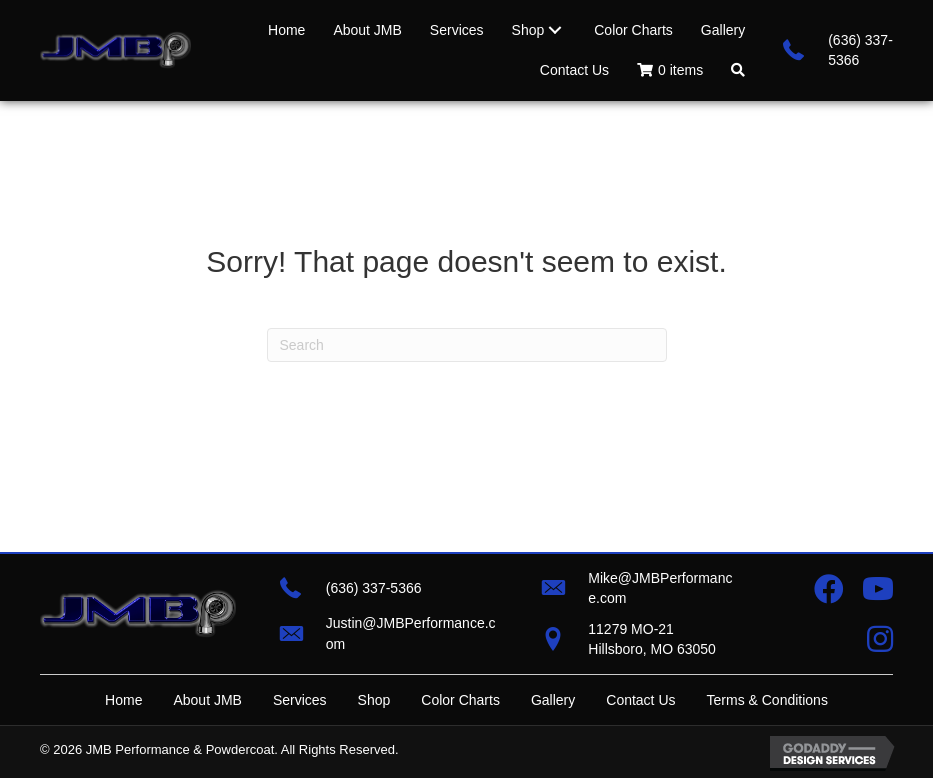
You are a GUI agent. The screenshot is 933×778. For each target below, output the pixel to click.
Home (123, 700)
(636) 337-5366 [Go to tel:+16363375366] (374, 588)
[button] (738, 70)
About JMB (207, 700)
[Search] (467, 345)
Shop (374, 700)
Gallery (553, 700)
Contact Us (640, 700)
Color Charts (460, 700)
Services (300, 700)
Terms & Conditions (767, 700)
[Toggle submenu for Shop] (555, 30)
